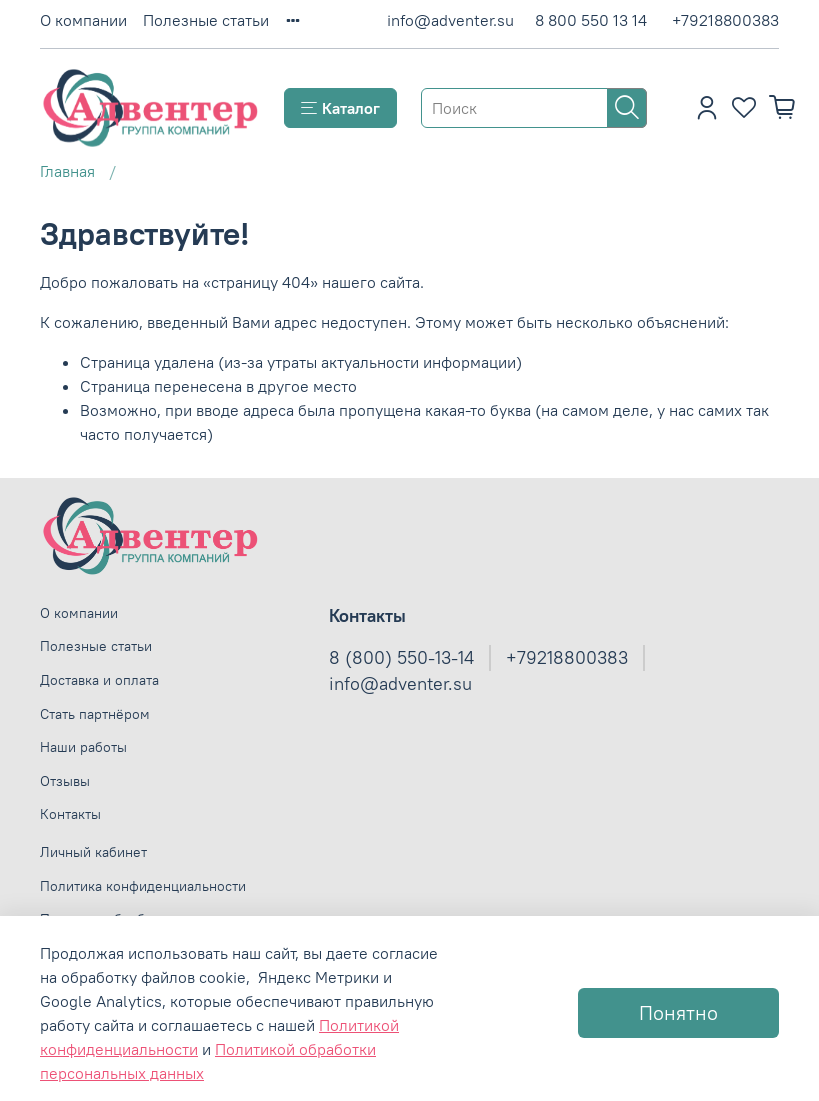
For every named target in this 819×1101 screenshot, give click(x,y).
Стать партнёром (95, 714)
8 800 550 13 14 (591, 20)
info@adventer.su (450, 20)
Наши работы (83, 747)
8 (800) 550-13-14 (401, 658)
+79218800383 (725, 20)
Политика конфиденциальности (143, 886)
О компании (83, 20)
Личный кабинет (93, 852)
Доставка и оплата (99, 680)
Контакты (70, 814)
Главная (67, 171)
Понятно (678, 1012)
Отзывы (65, 781)
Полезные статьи (206, 20)
